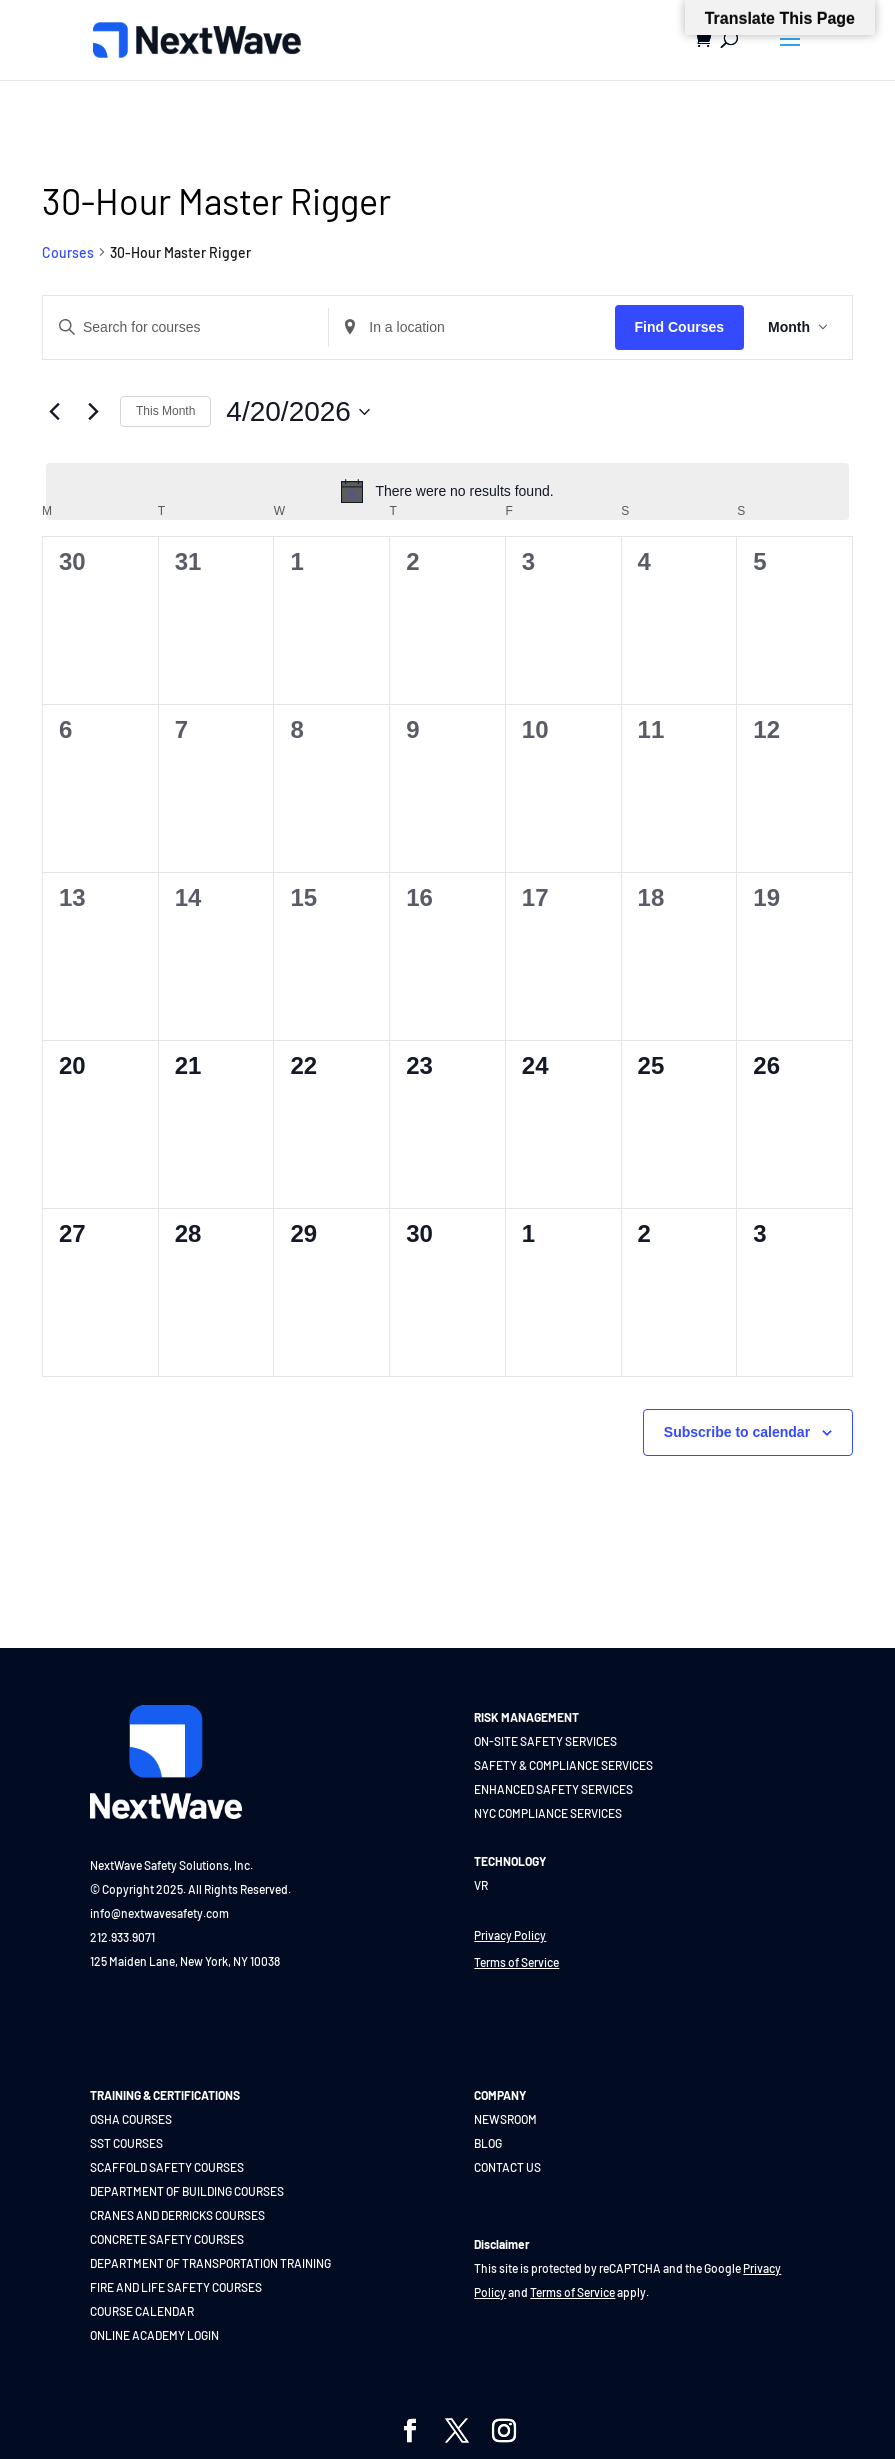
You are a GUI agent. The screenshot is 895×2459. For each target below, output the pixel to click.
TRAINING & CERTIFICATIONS (165, 2095)
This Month (165, 411)
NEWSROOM (505, 2119)
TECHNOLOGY (510, 1861)
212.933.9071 (122, 1937)
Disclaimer (502, 2244)
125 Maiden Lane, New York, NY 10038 (185, 1961)
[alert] (447, 491)
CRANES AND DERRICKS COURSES (177, 2215)
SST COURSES (126, 2143)
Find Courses (679, 327)
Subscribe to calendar (737, 1432)
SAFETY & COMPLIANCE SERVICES (563, 1765)
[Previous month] (54, 412)
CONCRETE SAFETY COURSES (167, 2239)
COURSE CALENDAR (142, 2311)
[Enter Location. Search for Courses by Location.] (471, 327)
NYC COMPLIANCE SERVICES (548, 1813)
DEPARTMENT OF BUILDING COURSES (187, 2191)
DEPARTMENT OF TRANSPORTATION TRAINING (210, 2263)
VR (481, 1885)
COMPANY (500, 2095)
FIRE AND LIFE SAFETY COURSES (176, 2287)
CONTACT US (507, 2167)
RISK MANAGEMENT (526, 1717)
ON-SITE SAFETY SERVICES (545, 1741)
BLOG (488, 2143)
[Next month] (93, 412)
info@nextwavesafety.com (159, 1913)
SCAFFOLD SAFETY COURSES (167, 2167)
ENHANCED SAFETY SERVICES (553, 1789)
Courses (68, 252)
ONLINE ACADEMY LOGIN (154, 2335)
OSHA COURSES (131, 2119)
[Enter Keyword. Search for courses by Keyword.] (185, 327)
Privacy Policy (510, 1935)
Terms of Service (516, 1962)
